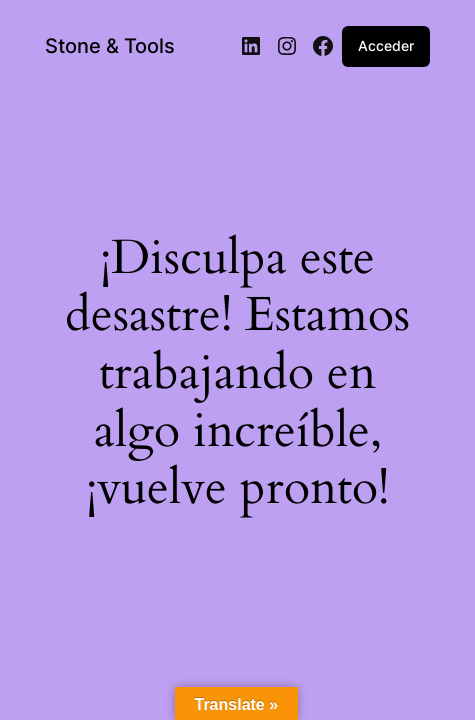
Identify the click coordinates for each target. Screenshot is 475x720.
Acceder (386, 45)
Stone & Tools (110, 46)
